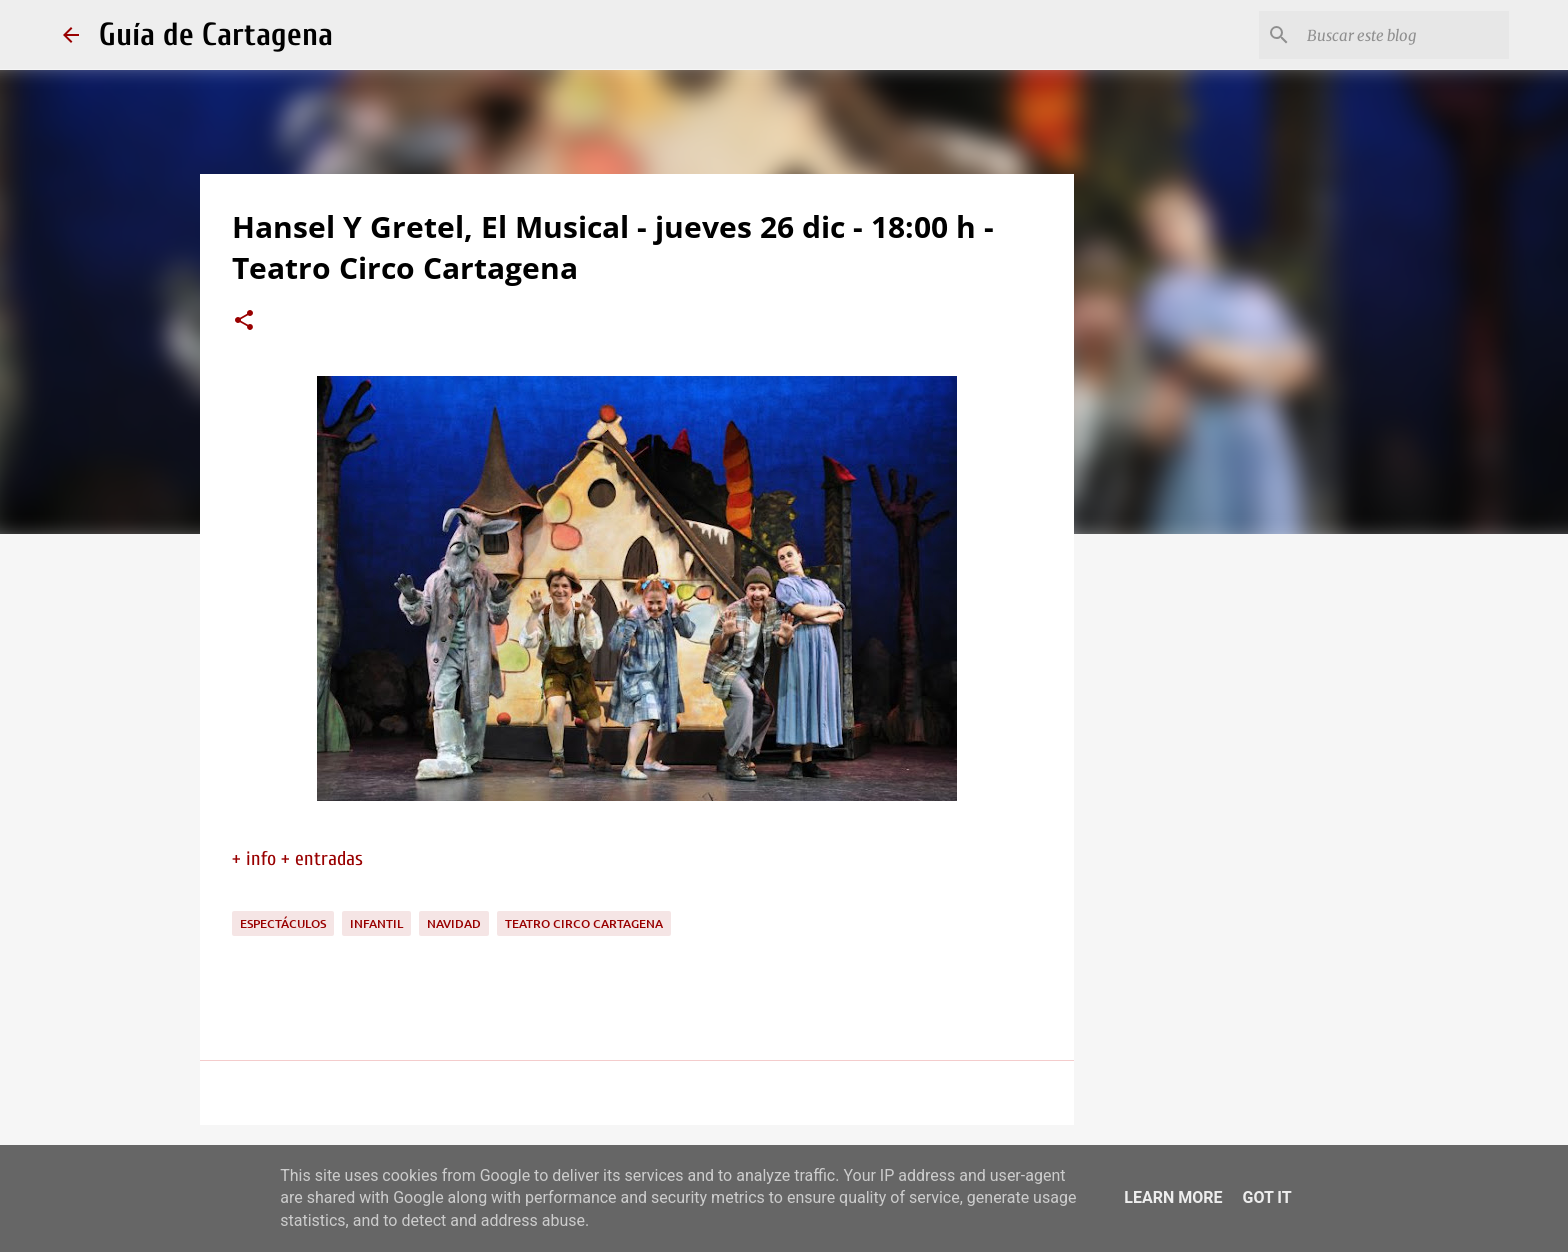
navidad (454, 923)
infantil (376, 923)
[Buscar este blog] (1404, 35)
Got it (1266, 1197)
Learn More (1173, 1197)
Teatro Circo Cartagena (584, 923)
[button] (244, 322)
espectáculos (283, 923)
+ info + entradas (297, 858)
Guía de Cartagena (216, 34)
